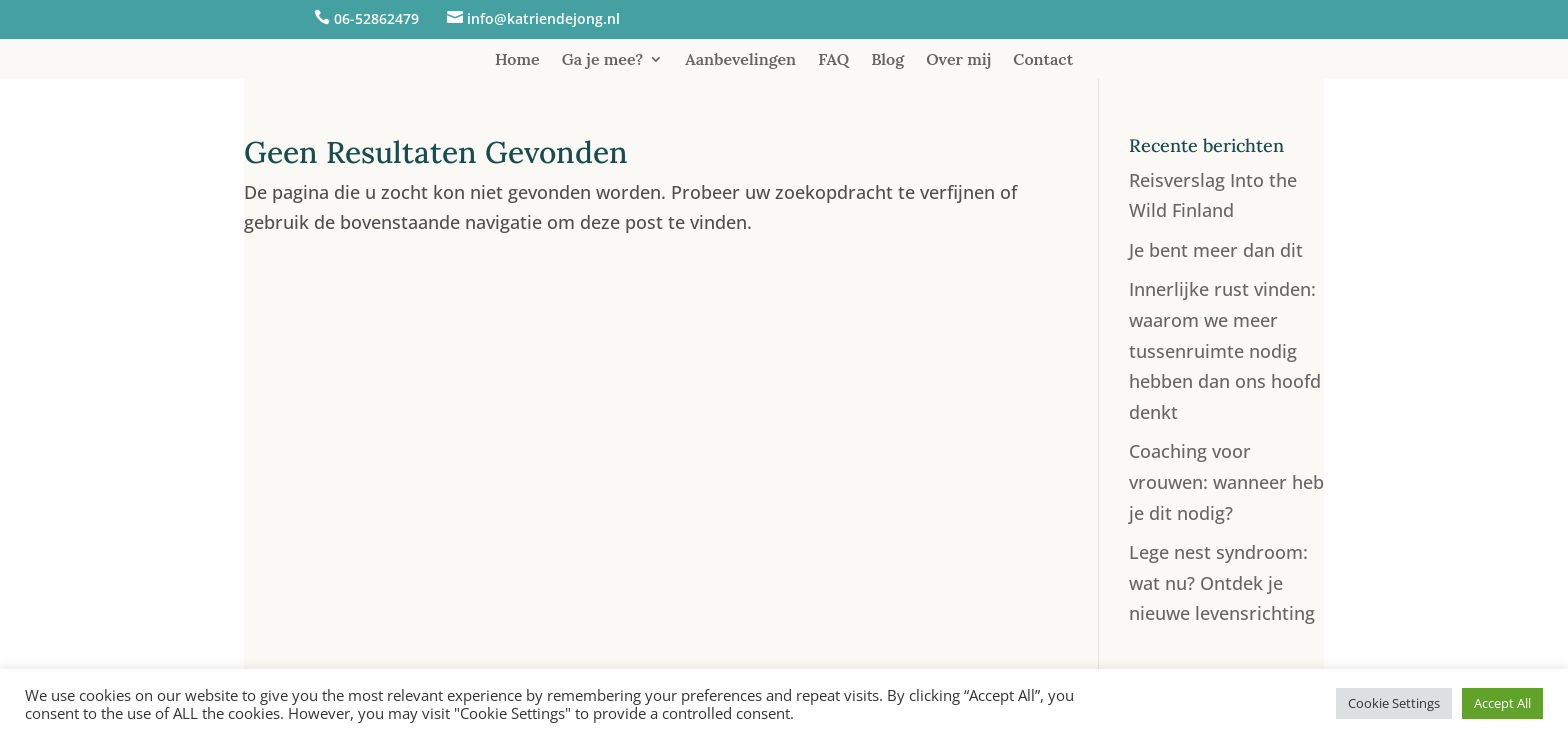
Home (517, 60)
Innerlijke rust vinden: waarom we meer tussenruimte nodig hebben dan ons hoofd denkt (1225, 350)
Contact (1043, 60)
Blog (887, 60)
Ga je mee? (603, 60)
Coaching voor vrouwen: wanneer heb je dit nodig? (1226, 481)
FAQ (833, 60)
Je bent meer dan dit (1216, 250)
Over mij (958, 60)
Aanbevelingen (740, 60)
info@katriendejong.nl (543, 18)
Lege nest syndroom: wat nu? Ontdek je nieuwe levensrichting (1222, 582)
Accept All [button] (1502, 703)
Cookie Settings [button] (1394, 703)
